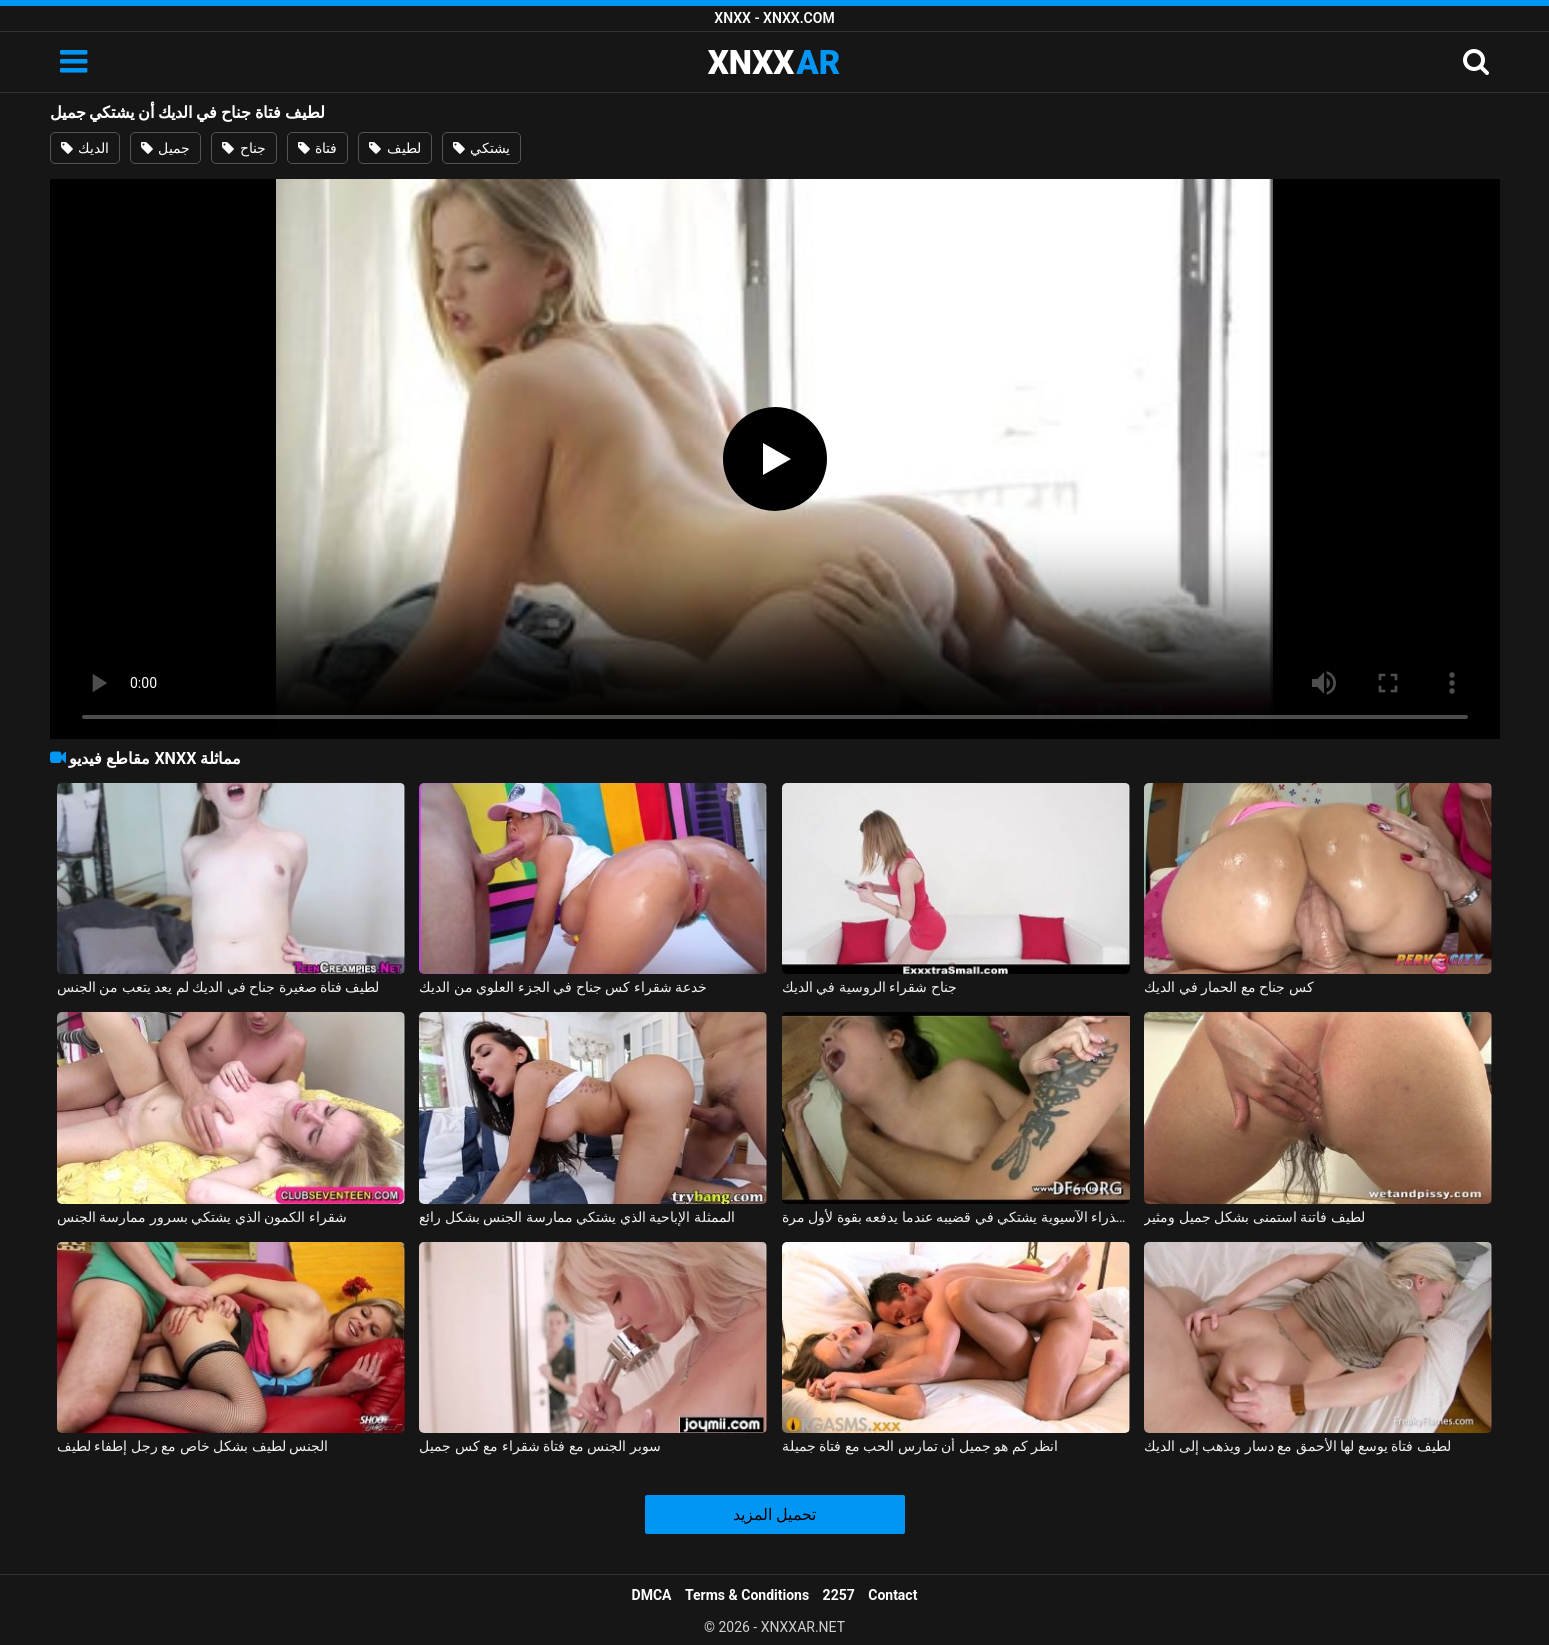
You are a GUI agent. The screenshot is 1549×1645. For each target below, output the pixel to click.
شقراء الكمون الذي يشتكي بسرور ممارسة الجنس (202, 1217)
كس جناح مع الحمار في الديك (1228, 987)
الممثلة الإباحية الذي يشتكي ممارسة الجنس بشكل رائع (576, 1217)
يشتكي (481, 148)
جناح (243, 148)
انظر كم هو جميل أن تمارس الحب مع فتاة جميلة (920, 1446)
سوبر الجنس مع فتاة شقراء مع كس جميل (539, 1446)
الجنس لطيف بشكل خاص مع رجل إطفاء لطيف (192, 1446)
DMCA (652, 1595)
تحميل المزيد (774, 1514)
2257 (839, 1595)
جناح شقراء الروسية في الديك (869, 987)
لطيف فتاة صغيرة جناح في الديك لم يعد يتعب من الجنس (218, 987)
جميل (165, 148)
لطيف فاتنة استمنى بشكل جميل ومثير (1254, 1217)
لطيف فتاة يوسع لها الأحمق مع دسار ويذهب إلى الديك (1297, 1446)
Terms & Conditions (747, 1595)
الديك (85, 148)
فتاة (317, 148)
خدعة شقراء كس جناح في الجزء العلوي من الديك (563, 987)
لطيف (394, 148)
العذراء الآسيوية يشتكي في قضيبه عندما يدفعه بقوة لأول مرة (956, 1217)
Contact (892, 1595)
